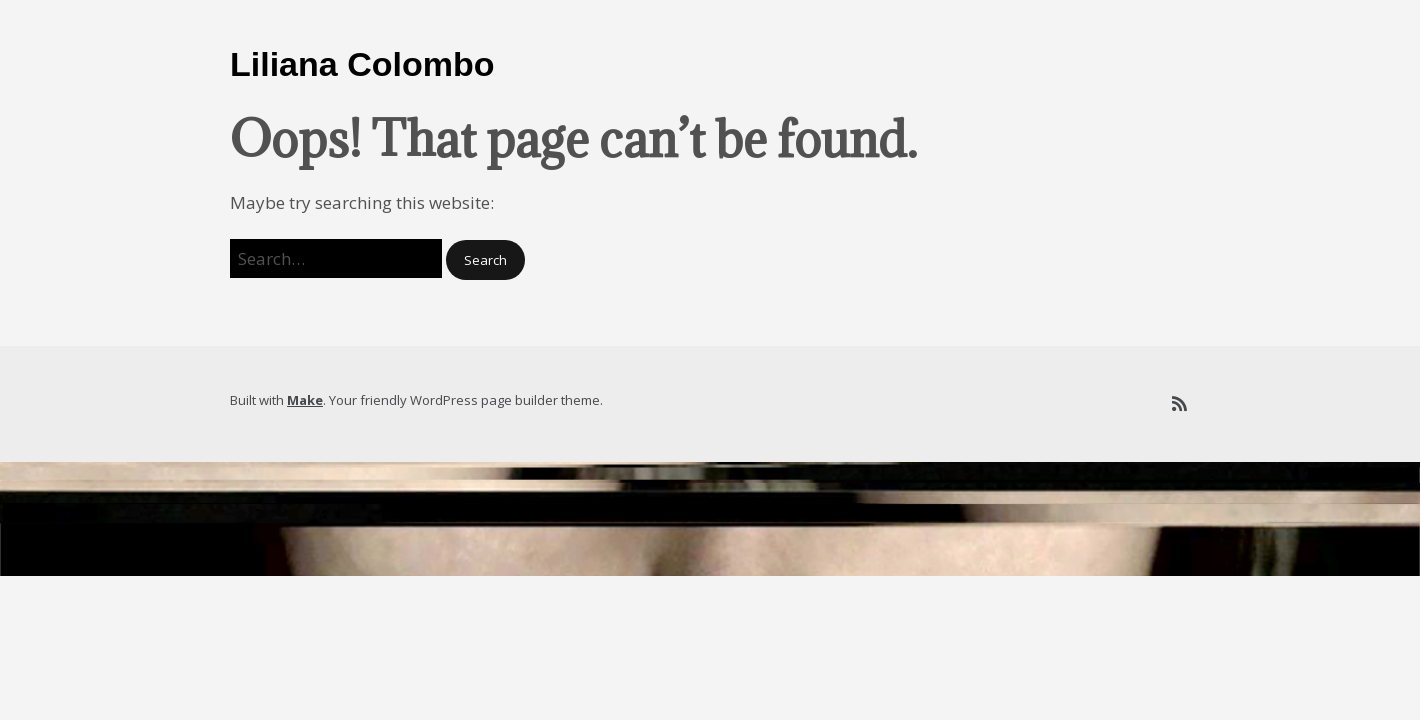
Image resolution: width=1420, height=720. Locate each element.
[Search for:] (336, 258)
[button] (485, 260)
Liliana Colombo (362, 64)
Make (305, 400)
